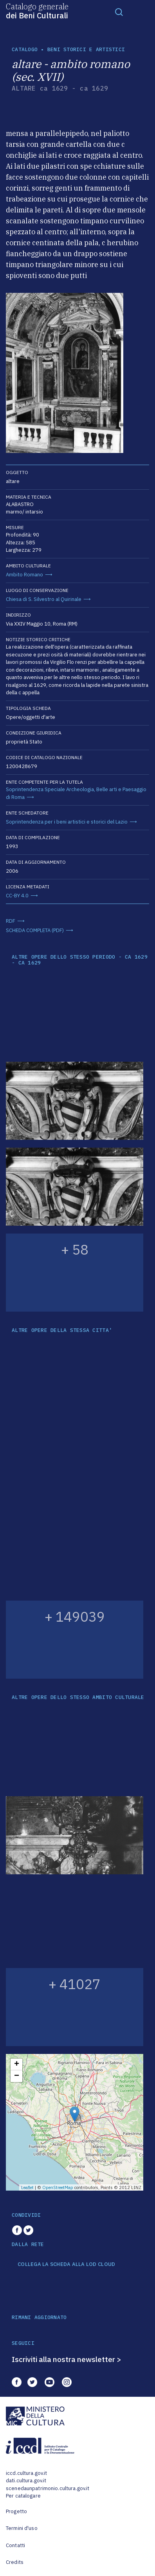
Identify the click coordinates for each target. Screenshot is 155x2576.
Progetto (16, 2511)
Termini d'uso (22, 2528)
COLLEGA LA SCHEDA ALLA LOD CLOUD (66, 2264)
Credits (14, 2562)
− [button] (16, 2076)
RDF (10, 921)
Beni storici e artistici (86, 49)
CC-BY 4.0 (17, 895)
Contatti (15, 2545)
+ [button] (16, 2064)
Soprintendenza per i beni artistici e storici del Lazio (67, 821)
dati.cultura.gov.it (26, 2480)
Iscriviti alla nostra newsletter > (66, 2359)
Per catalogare (23, 2495)
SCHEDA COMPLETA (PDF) (35, 930)
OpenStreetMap (57, 2187)
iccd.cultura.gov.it (26, 2473)
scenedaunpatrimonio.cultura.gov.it (47, 2488)
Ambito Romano (24, 574)
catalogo (25, 49)
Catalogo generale (37, 10)
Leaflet (27, 2187)
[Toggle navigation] (119, 11)
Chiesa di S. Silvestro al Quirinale (43, 599)
